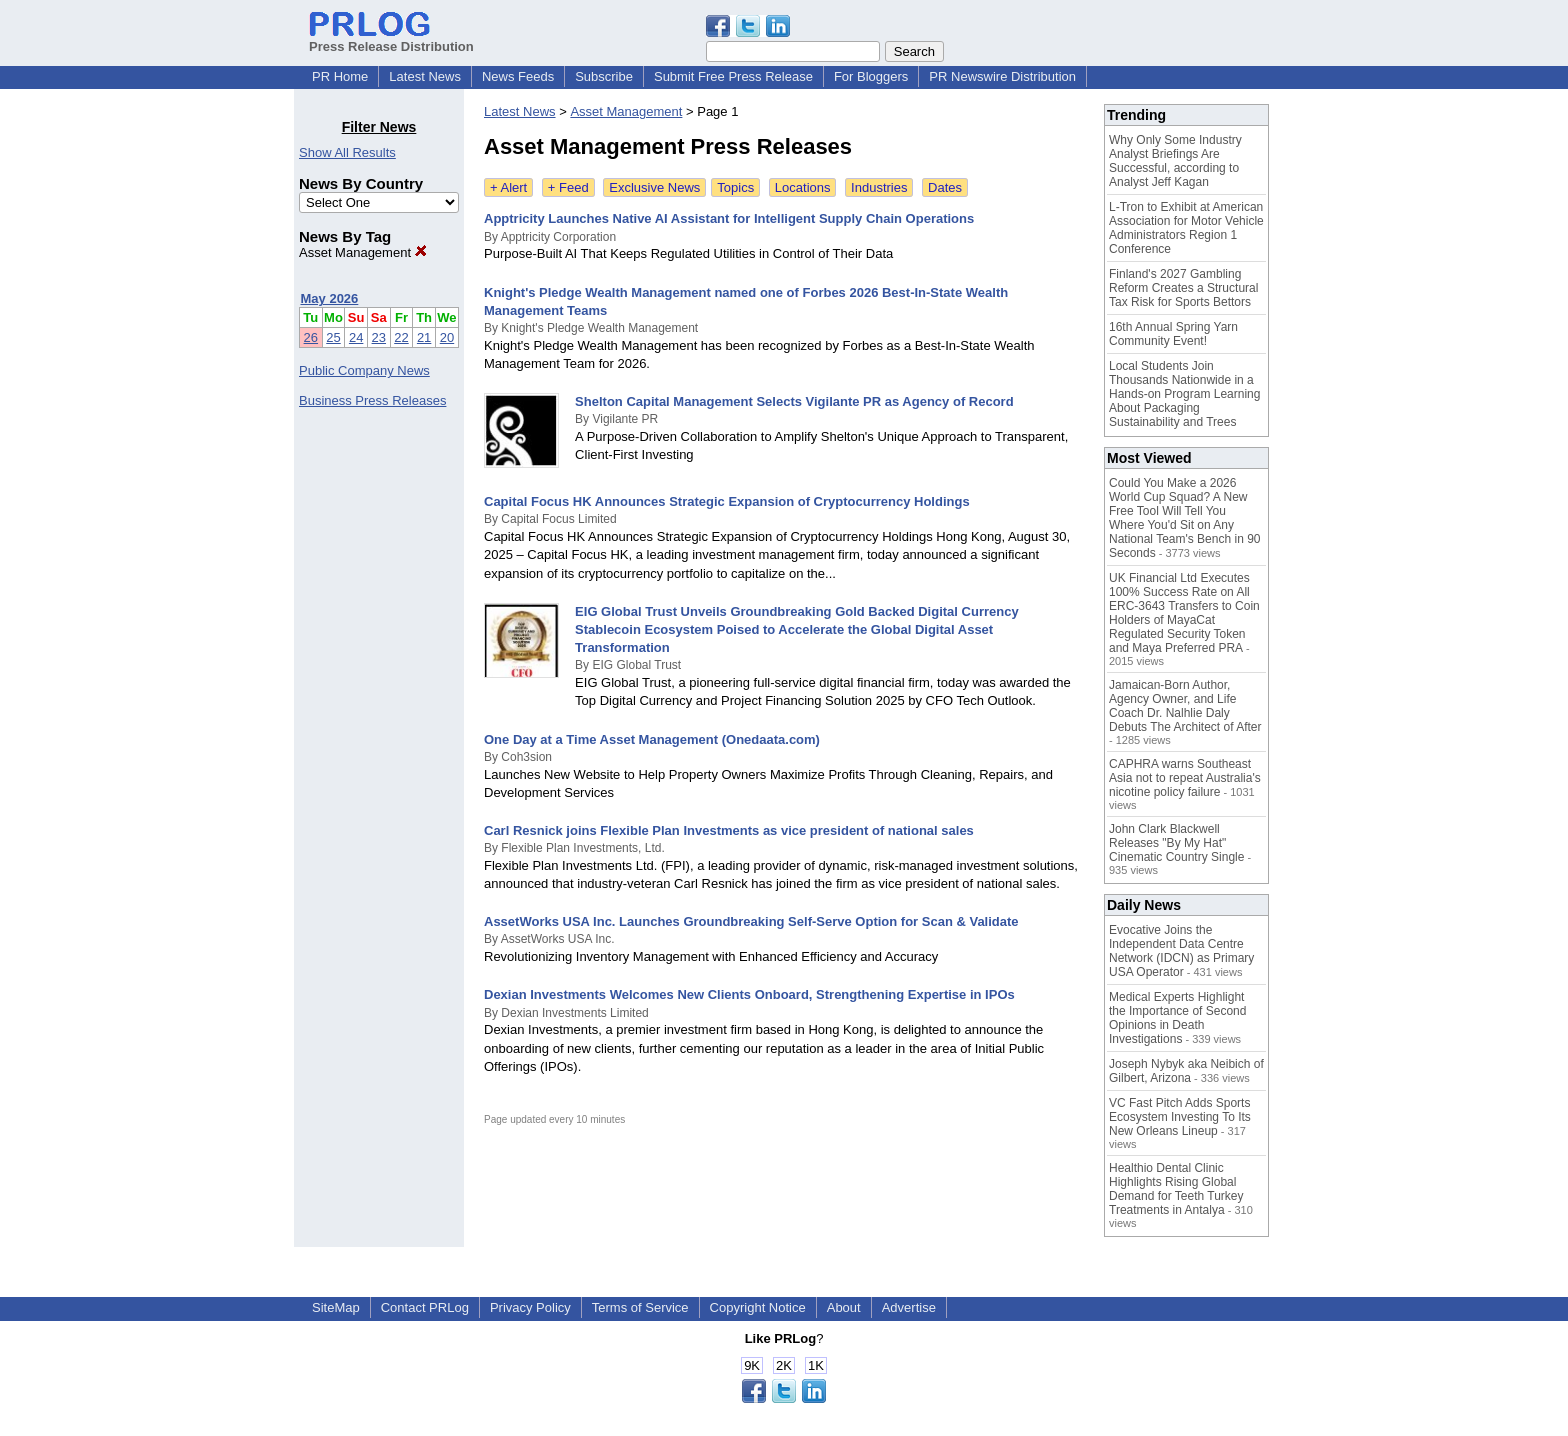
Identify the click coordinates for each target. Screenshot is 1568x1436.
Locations (803, 187)
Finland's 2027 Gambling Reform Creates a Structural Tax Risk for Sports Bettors (1183, 288)
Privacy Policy (530, 1307)
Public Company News (364, 370)
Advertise (909, 1307)
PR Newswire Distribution (1002, 76)
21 (424, 337)
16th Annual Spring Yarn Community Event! (1173, 334)
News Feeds (518, 76)
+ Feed (568, 187)
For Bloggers (871, 76)
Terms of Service (640, 1307)
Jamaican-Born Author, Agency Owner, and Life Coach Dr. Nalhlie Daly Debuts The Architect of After (1185, 706)
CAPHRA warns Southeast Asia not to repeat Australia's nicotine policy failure (1185, 778)
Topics (735, 187)
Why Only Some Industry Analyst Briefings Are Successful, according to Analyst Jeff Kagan (1175, 161)
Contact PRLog (425, 1307)
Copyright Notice (758, 1307)
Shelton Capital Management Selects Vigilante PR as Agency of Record (794, 401)
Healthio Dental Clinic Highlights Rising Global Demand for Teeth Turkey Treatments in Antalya (1176, 1189)
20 (447, 337)
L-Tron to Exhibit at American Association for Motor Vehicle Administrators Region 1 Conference (1186, 228)
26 (311, 337)
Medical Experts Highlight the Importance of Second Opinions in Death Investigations (1177, 1018)
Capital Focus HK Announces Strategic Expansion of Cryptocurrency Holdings (727, 501)
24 (356, 337)
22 (401, 337)
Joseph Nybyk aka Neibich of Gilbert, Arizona (1186, 1071)
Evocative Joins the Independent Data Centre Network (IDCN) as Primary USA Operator (1181, 951)
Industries (879, 187)
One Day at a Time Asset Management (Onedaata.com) (652, 739)
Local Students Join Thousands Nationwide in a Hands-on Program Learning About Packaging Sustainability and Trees (1184, 394)
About (844, 1307)
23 (379, 337)
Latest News (425, 76)
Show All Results (347, 152)
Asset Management (363, 252)
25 (333, 337)
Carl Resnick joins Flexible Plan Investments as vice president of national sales (729, 830)
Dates (945, 187)
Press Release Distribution (391, 39)
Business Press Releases (372, 400)
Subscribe (604, 76)
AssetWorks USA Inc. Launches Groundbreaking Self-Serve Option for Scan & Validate (751, 921)
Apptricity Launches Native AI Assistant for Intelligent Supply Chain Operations (729, 218)
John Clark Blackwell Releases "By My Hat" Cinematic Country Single (1176, 843)
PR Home (340, 76)
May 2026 (330, 298)
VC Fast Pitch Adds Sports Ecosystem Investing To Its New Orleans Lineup (1180, 1117)
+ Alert (508, 187)
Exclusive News (654, 187)
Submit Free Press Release (733, 76)
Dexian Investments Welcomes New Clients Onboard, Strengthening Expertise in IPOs (749, 994)
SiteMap (336, 1307)
